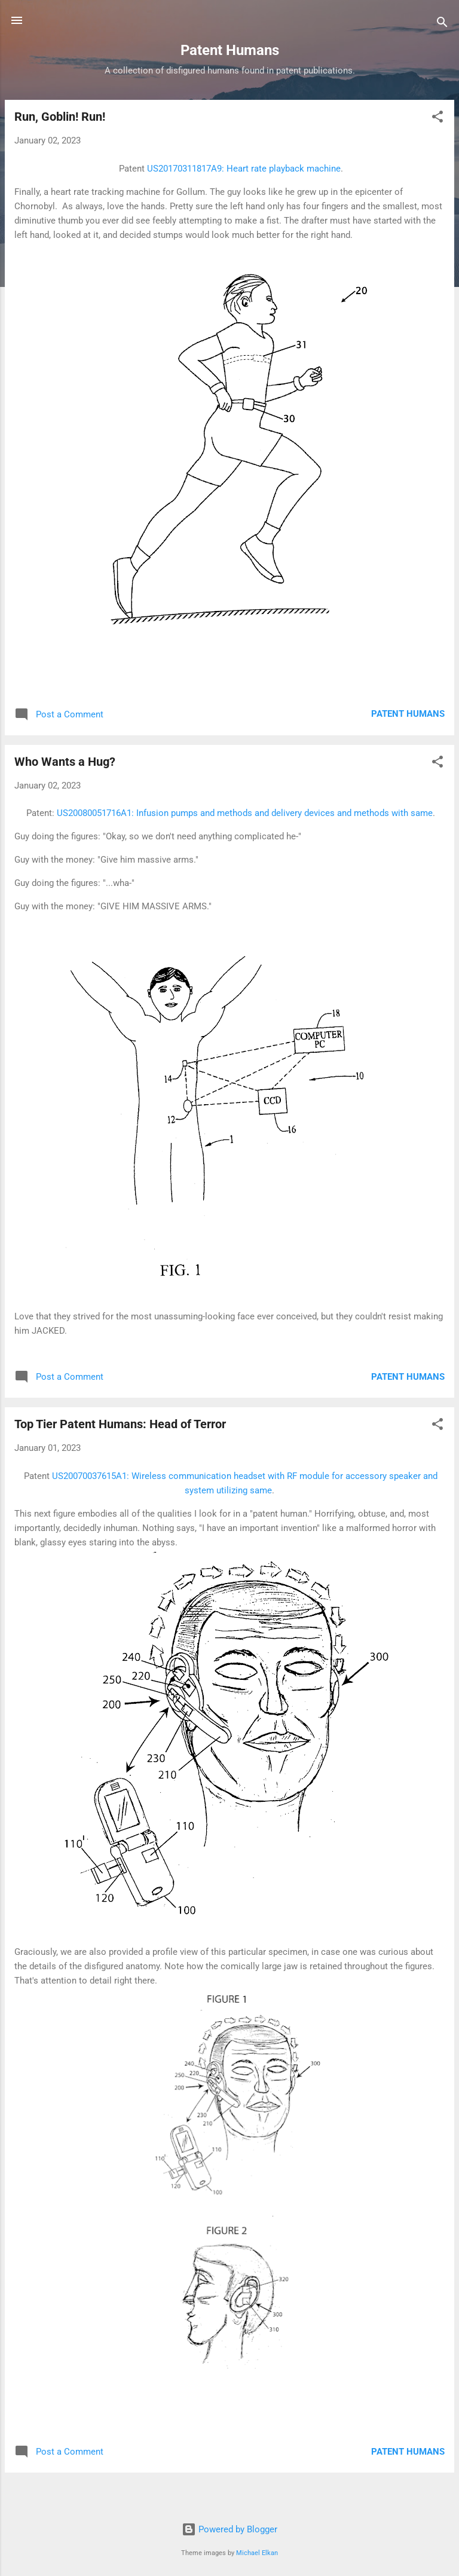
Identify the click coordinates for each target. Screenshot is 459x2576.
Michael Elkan (257, 2553)
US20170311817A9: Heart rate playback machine (244, 168)
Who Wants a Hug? (64, 761)
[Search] (442, 24)
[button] (437, 118)
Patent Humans (408, 713)
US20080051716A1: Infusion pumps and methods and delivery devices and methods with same (245, 813)
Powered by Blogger (229, 2529)
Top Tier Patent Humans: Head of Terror (120, 1424)
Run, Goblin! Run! (59, 116)
